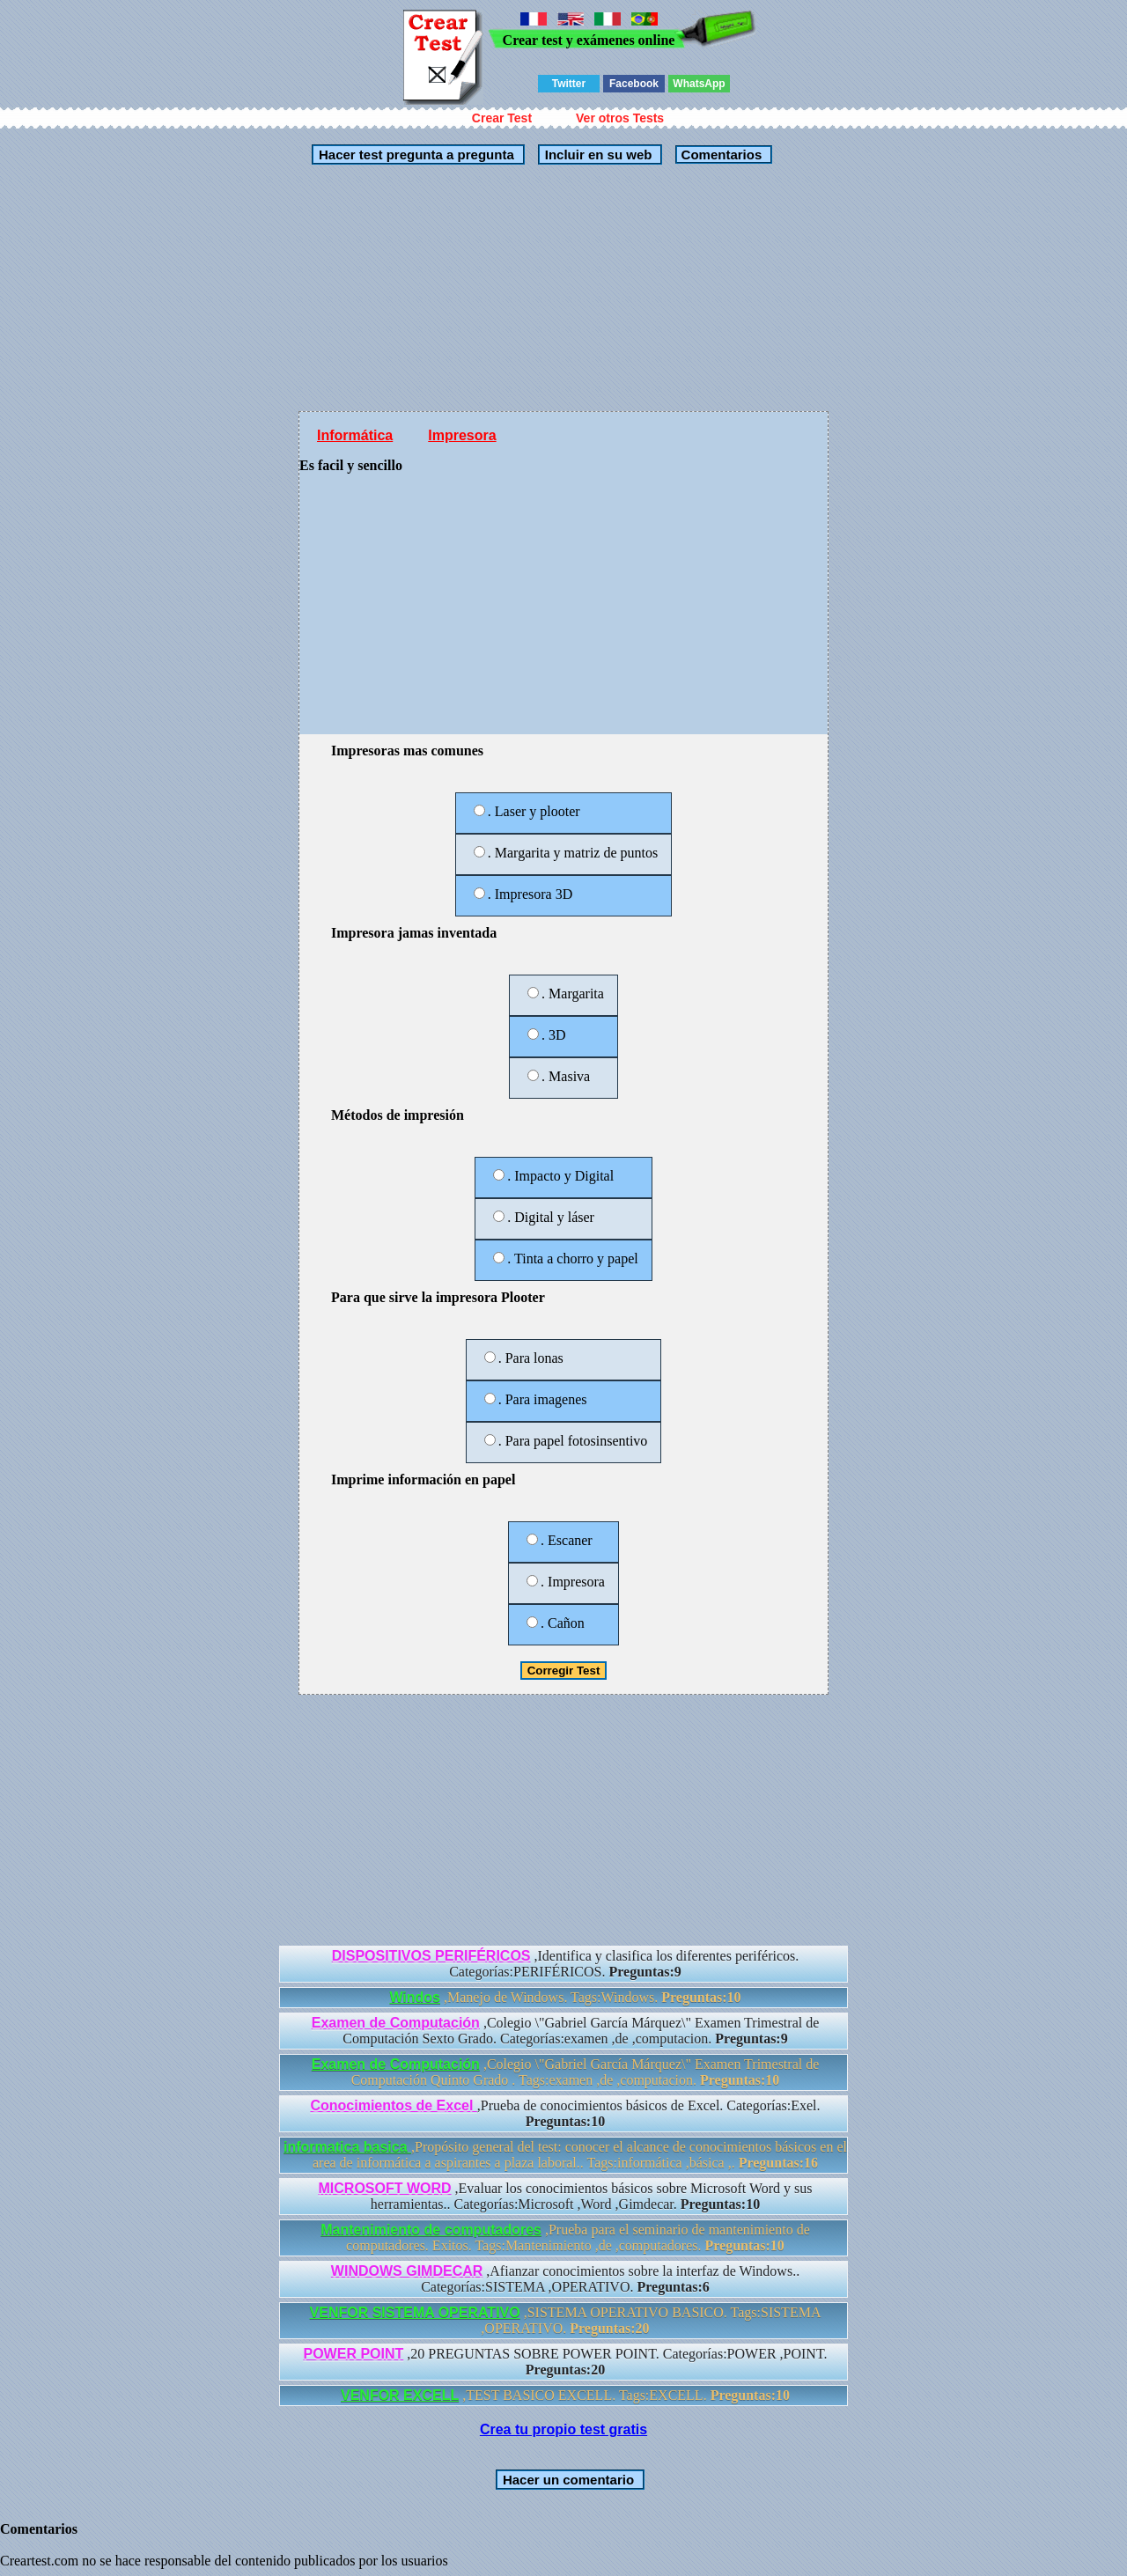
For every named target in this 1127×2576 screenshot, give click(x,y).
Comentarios (719, 154)
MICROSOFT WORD (385, 2188)
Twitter (569, 83)
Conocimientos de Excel (393, 2105)
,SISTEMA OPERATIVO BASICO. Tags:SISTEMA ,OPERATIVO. (565, 2320)
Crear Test (502, 118)
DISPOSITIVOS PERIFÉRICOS (431, 1955)
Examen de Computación (396, 2022)
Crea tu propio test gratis (563, 2429)
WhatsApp (699, 83)
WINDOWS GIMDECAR (406, 2270)
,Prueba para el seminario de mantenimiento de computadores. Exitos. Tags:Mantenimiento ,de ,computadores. (564, 2237)
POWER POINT (353, 2353)
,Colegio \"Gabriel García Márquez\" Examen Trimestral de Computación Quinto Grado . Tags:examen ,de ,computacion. (566, 2072)
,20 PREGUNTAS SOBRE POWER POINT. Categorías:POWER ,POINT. (565, 2361)
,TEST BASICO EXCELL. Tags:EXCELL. (565, 2395)
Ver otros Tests (620, 118)
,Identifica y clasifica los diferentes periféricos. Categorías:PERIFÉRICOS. (565, 1963)
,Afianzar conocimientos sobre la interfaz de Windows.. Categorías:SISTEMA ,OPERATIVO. (565, 2278)
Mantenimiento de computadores (430, 2229)
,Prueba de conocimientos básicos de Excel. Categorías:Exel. (565, 2113)
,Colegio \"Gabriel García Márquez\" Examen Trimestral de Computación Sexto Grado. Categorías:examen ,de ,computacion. (566, 2030)
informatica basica (347, 2146)
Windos (414, 1997)
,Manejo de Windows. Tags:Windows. (564, 1997)
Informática (355, 435)
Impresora (462, 435)
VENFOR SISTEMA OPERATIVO (415, 2312)
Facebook (634, 83)
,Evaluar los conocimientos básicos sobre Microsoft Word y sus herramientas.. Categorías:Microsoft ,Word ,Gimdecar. (566, 2196)
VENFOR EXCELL (400, 2395)
